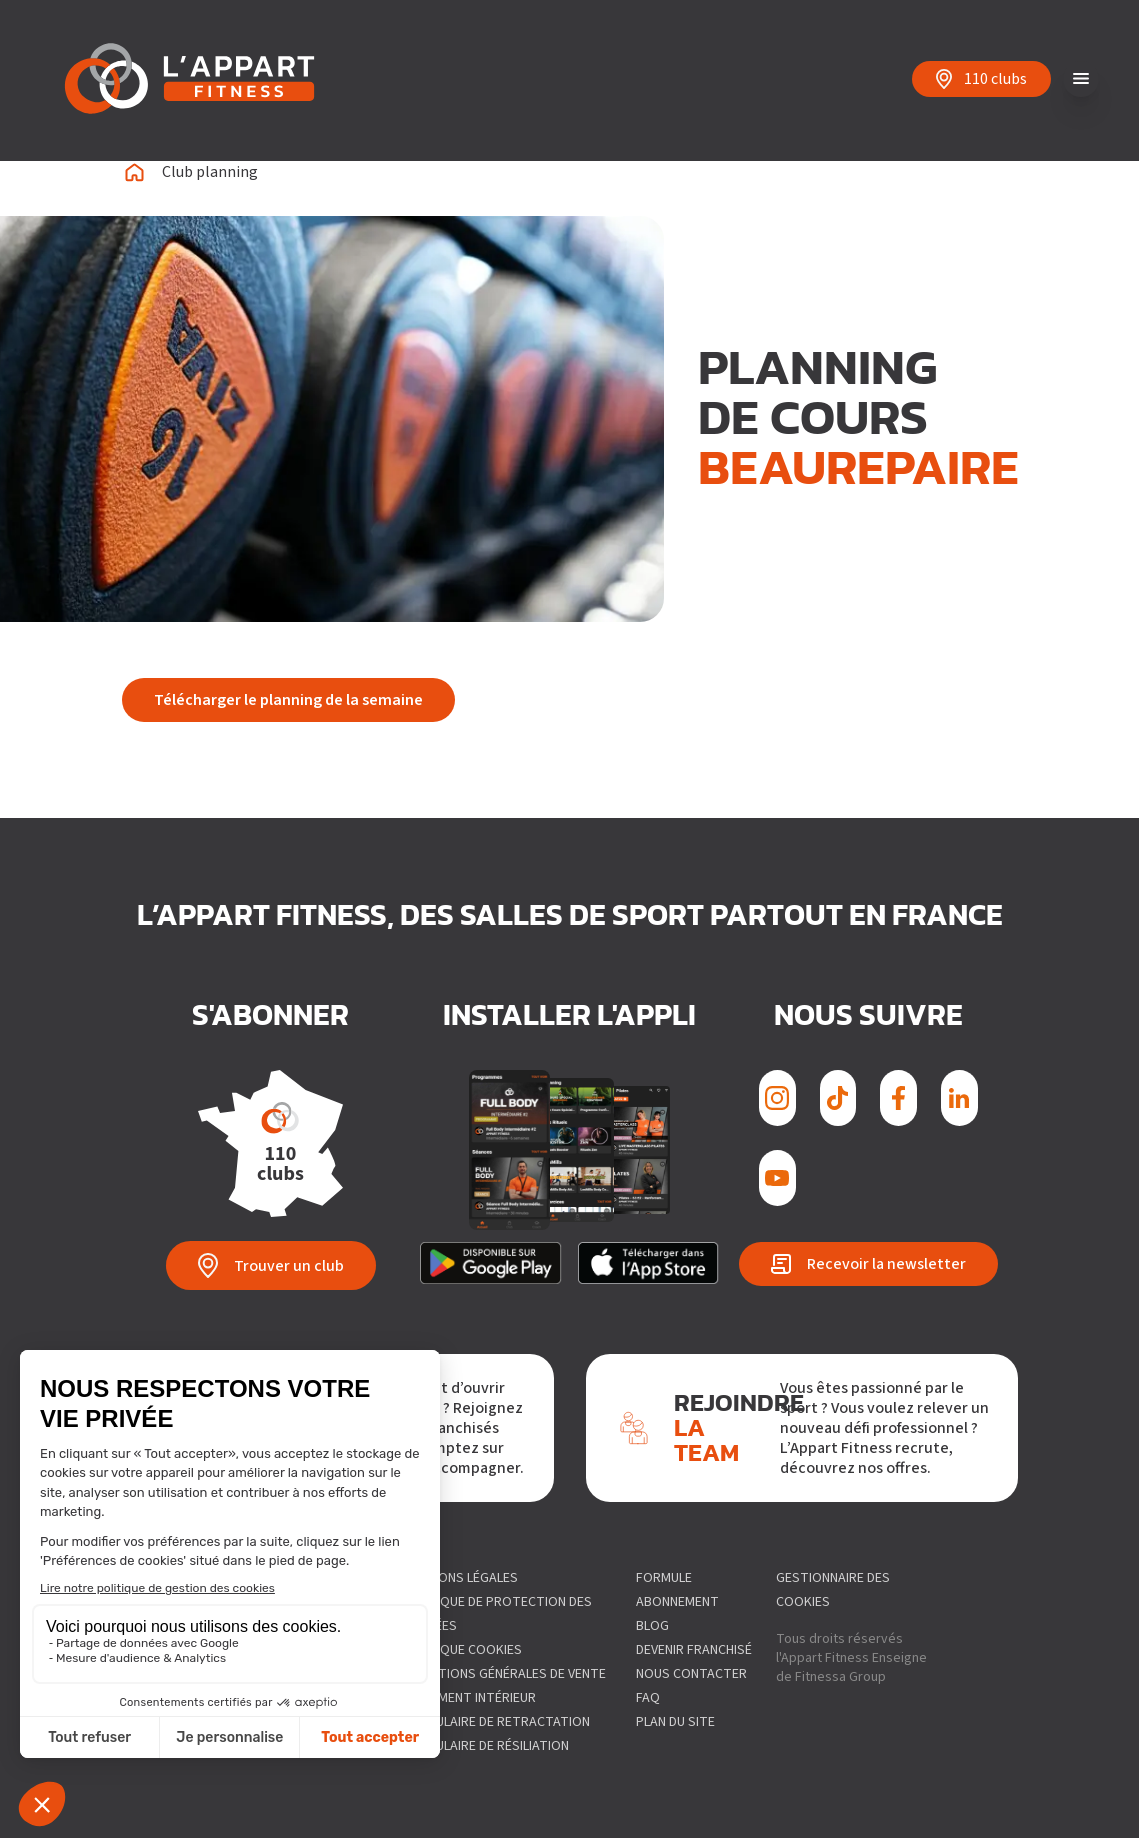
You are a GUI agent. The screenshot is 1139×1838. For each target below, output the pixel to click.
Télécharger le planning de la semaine (288, 700)
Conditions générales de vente (503, 1674)
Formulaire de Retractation (495, 1722)
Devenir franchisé (694, 1650)
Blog (652, 1626)
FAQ (648, 1698)
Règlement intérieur (468, 1698)
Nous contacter (691, 1674)
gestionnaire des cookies (833, 1590)
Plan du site (675, 1722)
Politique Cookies (461, 1650)
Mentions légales (459, 1578)
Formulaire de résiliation (485, 1746)
